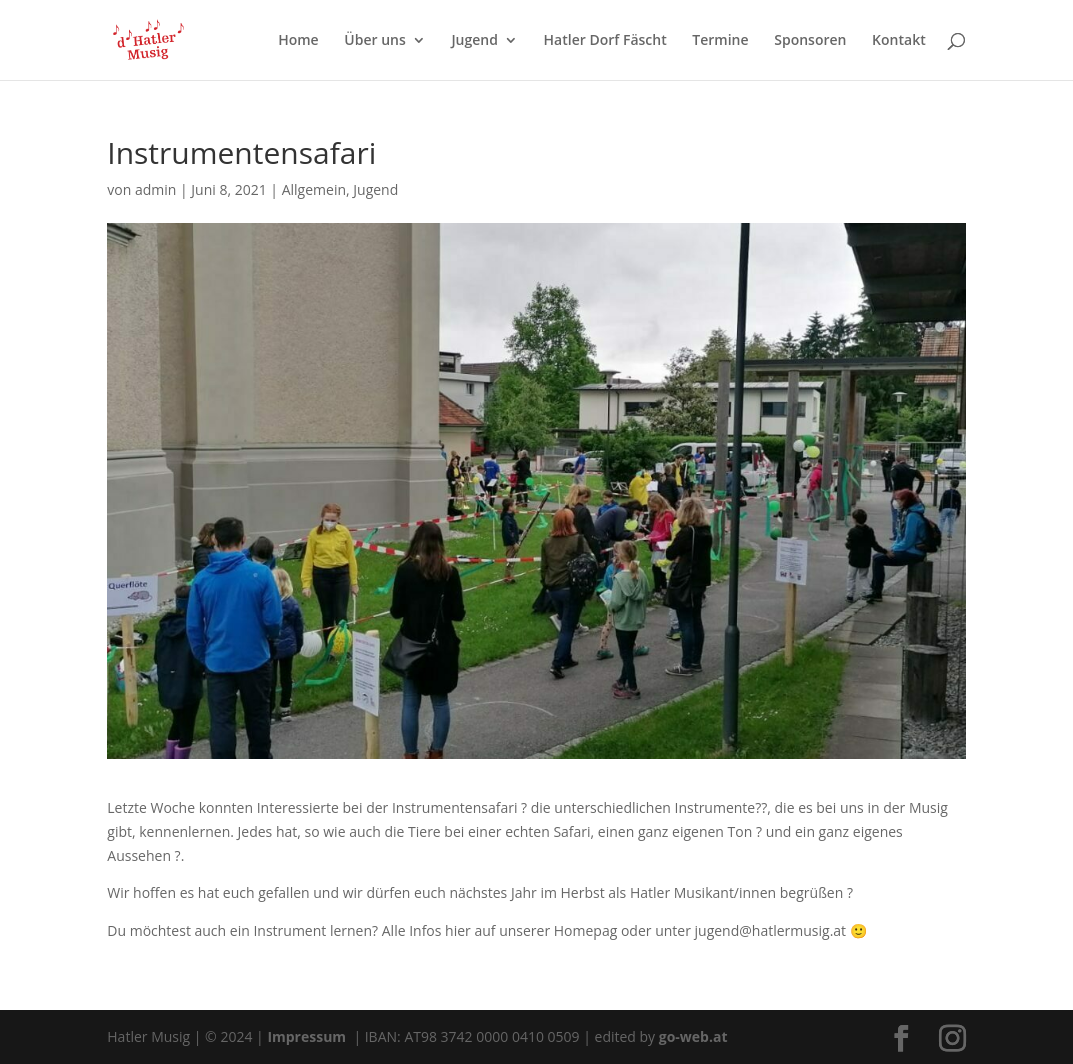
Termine (720, 41)
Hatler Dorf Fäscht (605, 41)
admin (155, 189)
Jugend (474, 41)
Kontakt (899, 41)
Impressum (308, 1036)
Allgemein (314, 189)
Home (298, 41)
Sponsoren (810, 41)
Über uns (374, 41)
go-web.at (693, 1036)
